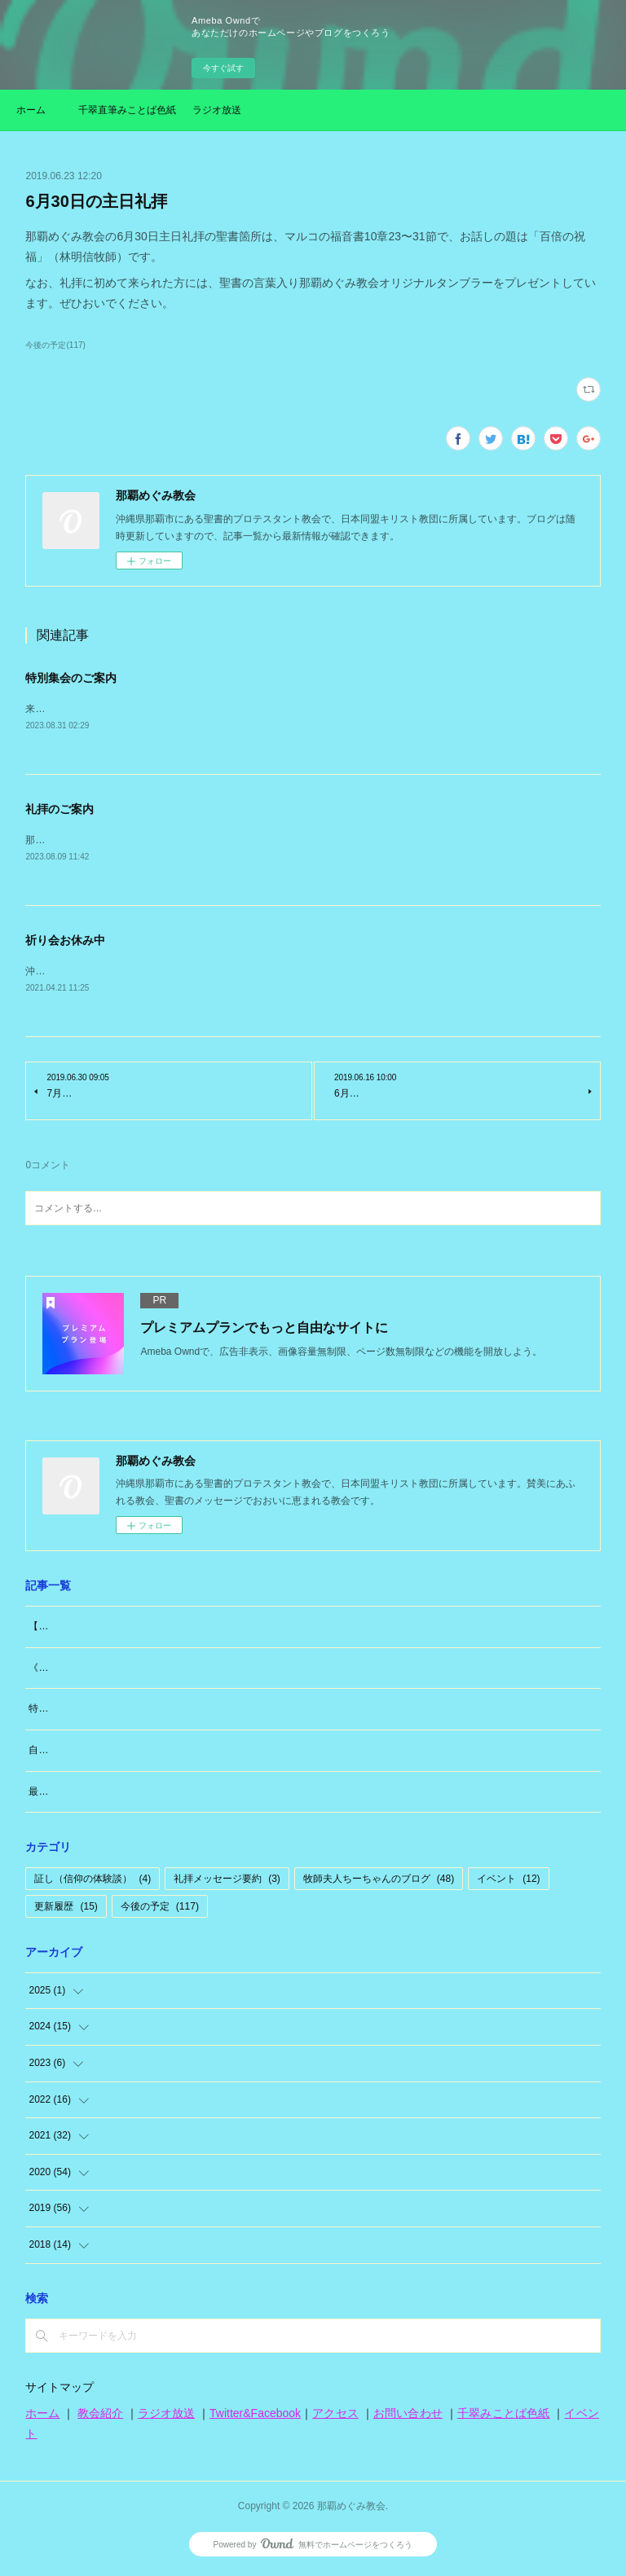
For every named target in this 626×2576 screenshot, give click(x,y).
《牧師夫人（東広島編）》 (87, 1671)
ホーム (31, 110)
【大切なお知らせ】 (73, 1629)
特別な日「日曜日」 (73, 1712)
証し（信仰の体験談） (92, 1882)
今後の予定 (160, 1909)
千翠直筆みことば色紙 (127, 110)
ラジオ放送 (216, 110)
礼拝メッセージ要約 (227, 1882)
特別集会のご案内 (71, 677)
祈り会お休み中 (65, 942)
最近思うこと (58, 1794)
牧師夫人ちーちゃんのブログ (378, 1882)
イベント (508, 1882)
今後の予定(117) (55, 345)
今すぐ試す (223, 68)
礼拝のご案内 (59, 809)
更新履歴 (65, 1909)
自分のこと (53, 1753)
